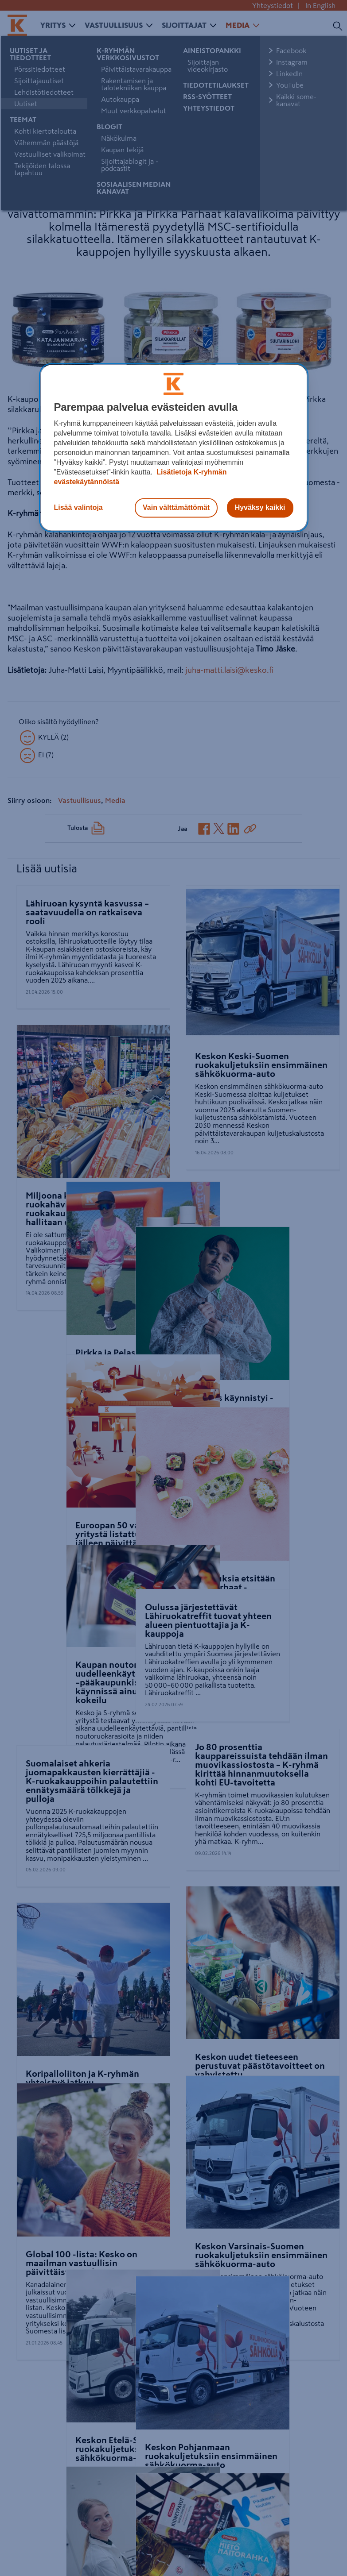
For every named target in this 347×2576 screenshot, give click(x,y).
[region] (174, 447)
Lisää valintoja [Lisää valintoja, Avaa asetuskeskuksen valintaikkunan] (78, 507)
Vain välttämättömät (176, 507)
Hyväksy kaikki (260, 507)
